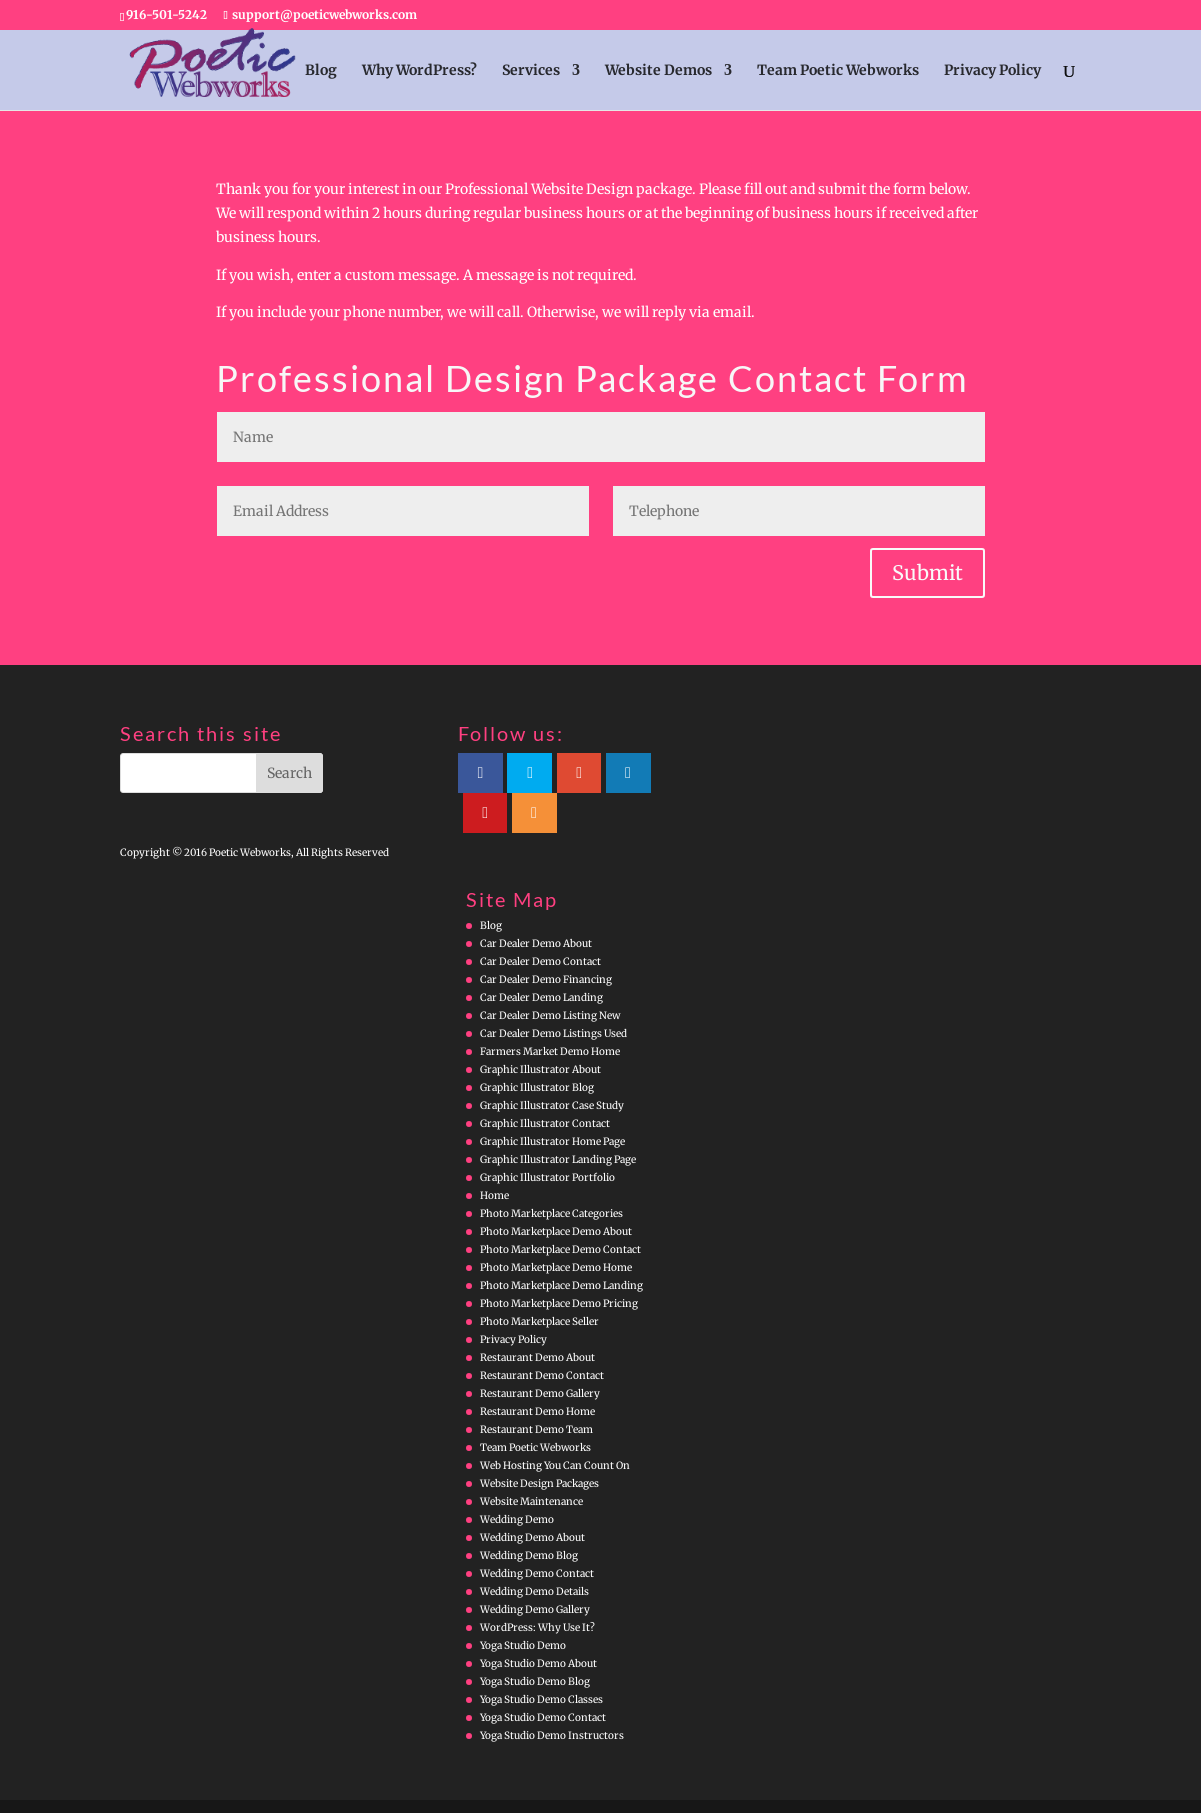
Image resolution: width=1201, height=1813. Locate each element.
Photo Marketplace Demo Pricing (559, 1263)
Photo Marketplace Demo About (556, 1191)
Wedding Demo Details (534, 1551)
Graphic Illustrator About (540, 1029)
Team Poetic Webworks (838, 71)
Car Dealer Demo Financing (546, 939)
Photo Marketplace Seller (539, 1281)
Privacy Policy (992, 71)
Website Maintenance (531, 1461)
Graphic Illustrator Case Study (552, 1065)
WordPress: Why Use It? (537, 1587)
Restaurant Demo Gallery (540, 1353)
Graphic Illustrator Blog (537, 1047)
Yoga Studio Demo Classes (541, 1659)
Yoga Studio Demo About (538, 1623)
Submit (927, 572)
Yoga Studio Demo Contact (543, 1677)
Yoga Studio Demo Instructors (552, 1695)
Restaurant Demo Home (537, 1371)
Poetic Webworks (223, 1786)
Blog (321, 71)
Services (531, 71)
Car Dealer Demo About (536, 903)
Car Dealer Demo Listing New (550, 975)
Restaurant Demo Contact (542, 1335)
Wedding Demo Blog (529, 1515)
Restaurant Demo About (537, 1317)
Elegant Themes (384, 1786)
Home (494, 1155)
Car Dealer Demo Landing (541, 957)
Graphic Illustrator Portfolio (547, 1137)
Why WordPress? (419, 71)
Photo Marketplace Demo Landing (561, 1245)
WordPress (516, 1786)
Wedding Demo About (532, 1497)
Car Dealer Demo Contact (540, 921)
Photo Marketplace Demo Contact (560, 1209)
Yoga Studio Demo (523, 1605)
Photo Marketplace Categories (551, 1173)
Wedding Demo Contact (537, 1533)
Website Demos (658, 71)
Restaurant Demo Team (536, 1389)
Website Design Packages (539, 1443)
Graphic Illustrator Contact (545, 1083)
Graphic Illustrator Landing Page (558, 1119)
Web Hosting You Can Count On (555, 1425)
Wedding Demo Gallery (535, 1569)
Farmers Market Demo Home (550, 1011)
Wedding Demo (517, 1479)
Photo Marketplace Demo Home (556, 1227)
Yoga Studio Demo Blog (535, 1641)
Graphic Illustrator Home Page (552, 1101)
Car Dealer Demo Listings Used (553, 993)
